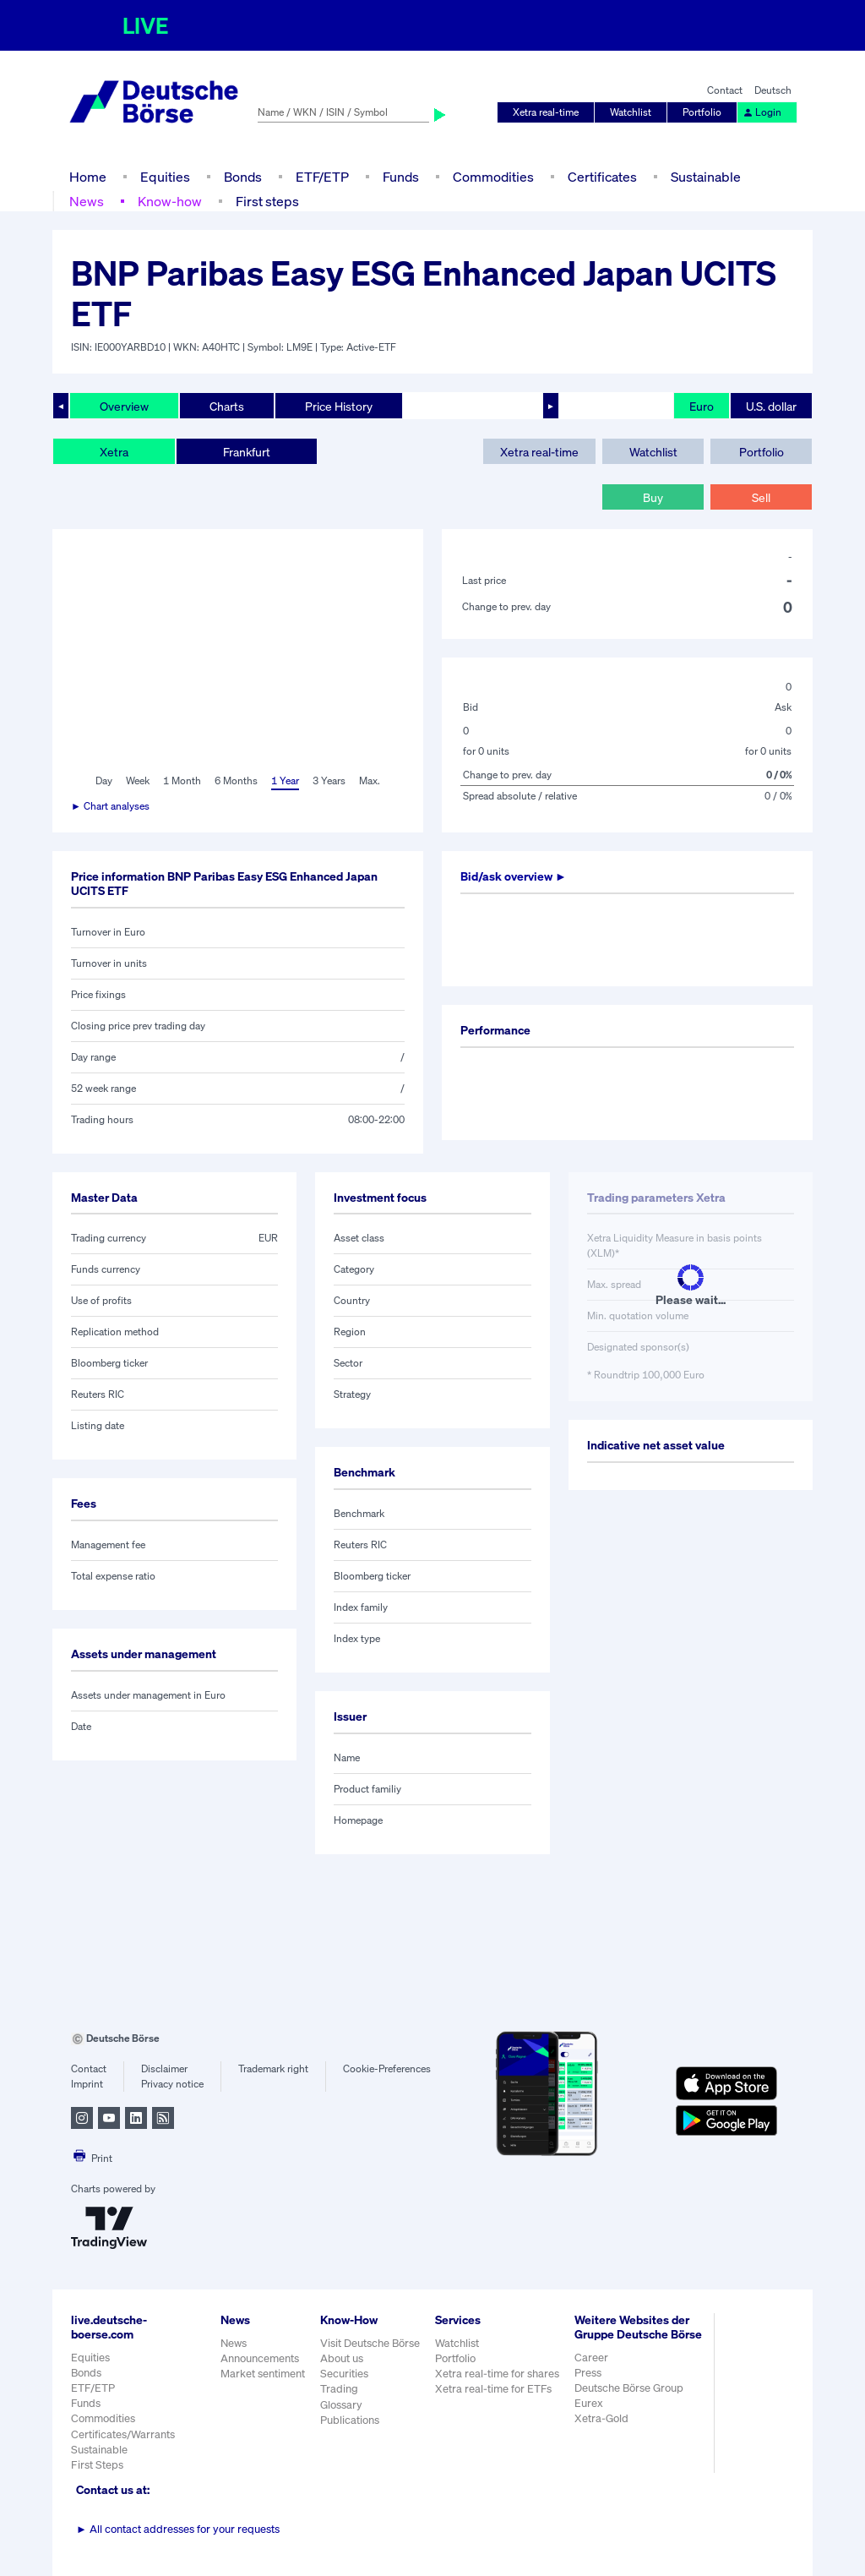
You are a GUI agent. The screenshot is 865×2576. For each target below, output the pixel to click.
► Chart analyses (110, 806)
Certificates (602, 176)
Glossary (341, 2405)
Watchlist (630, 112)
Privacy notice (172, 2083)
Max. (369, 780)
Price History (339, 406)
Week (138, 780)
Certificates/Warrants (123, 2434)
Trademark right (273, 2068)
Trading (339, 2389)
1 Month (182, 780)
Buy (653, 497)
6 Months (236, 780)
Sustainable (706, 176)
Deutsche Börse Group (628, 2388)
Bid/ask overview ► (513, 876)
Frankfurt (246, 452)
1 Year (285, 780)
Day (103, 780)
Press (587, 2373)
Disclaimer (164, 2068)
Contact (725, 90)
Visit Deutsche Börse (370, 2343)
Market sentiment (262, 2373)
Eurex (588, 2403)
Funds (401, 176)
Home (87, 176)
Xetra (114, 452)
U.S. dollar (771, 406)
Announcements (259, 2358)
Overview (124, 406)
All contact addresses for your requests (178, 2529)
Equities (165, 176)
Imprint (87, 2083)
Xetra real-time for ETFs (493, 2389)
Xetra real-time (546, 112)
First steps (267, 201)
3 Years (329, 780)
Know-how (170, 201)
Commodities (493, 176)
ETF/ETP (322, 176)
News (86, 201)
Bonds (243, 176)
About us (341, 2358)
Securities (344, 2373)
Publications (349, 2420)
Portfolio (702, 112)
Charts (226, 406)
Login (762, 112)
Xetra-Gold (601, 2418)
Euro (701, 406)
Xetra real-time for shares (497, 2373)
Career (591, 2357)
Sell (761, 497)
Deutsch (773, 90)
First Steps (97, 2465)
